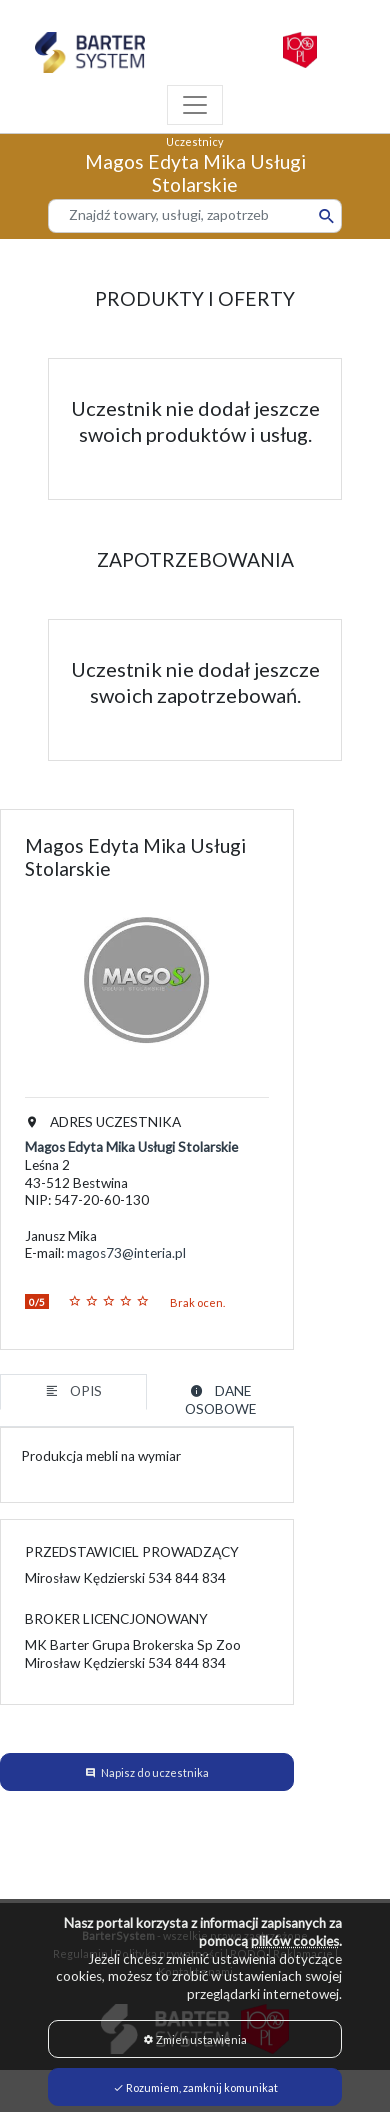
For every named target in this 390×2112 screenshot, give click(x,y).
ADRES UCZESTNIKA (103, 1122)
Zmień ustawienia (195, 2039)
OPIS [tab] (73, 1391)
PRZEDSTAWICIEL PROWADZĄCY (132, 1552)
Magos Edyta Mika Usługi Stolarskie (131, 1147)
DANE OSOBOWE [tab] (220, 1400)
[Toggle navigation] (195, 105)
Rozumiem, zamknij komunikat (195, 2087)
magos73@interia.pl (126, 1253)
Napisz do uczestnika (155, 1772)
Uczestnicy (195, 141)
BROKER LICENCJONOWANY (116, 1619)
